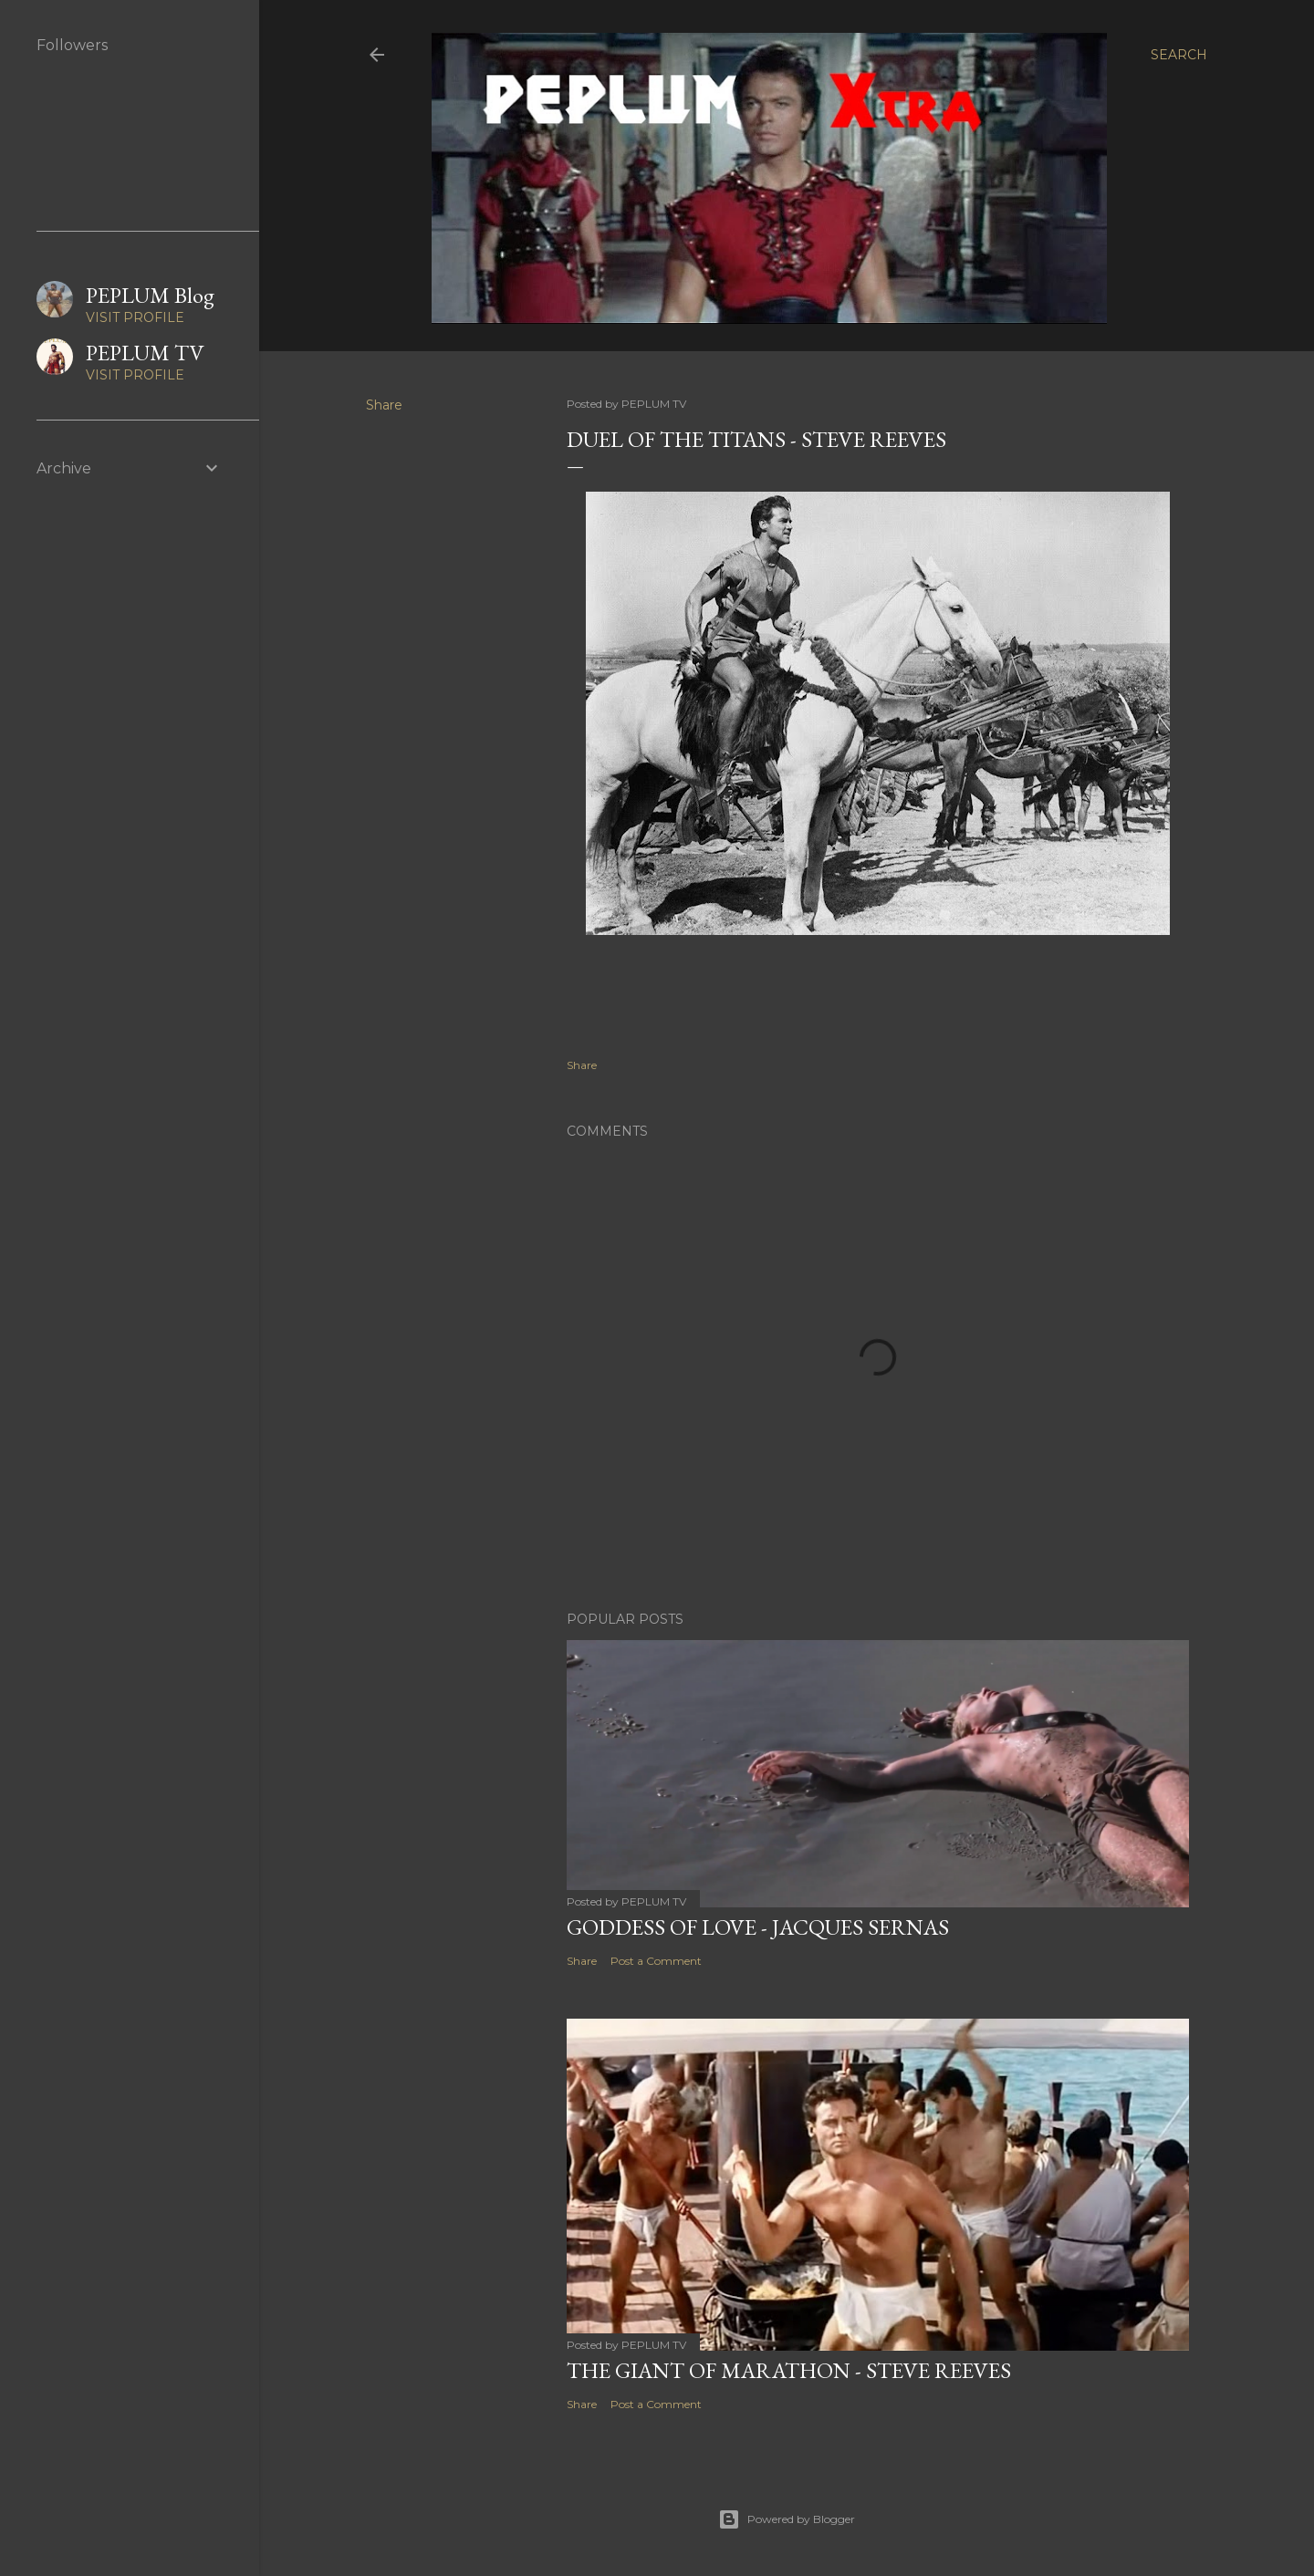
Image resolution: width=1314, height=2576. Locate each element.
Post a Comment (656, 1961)
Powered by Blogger (786, 2519)
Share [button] (384, 405)
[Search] (1179, 55)
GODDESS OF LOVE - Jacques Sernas (758, 1927)
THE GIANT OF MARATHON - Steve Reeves (789, 2370)
